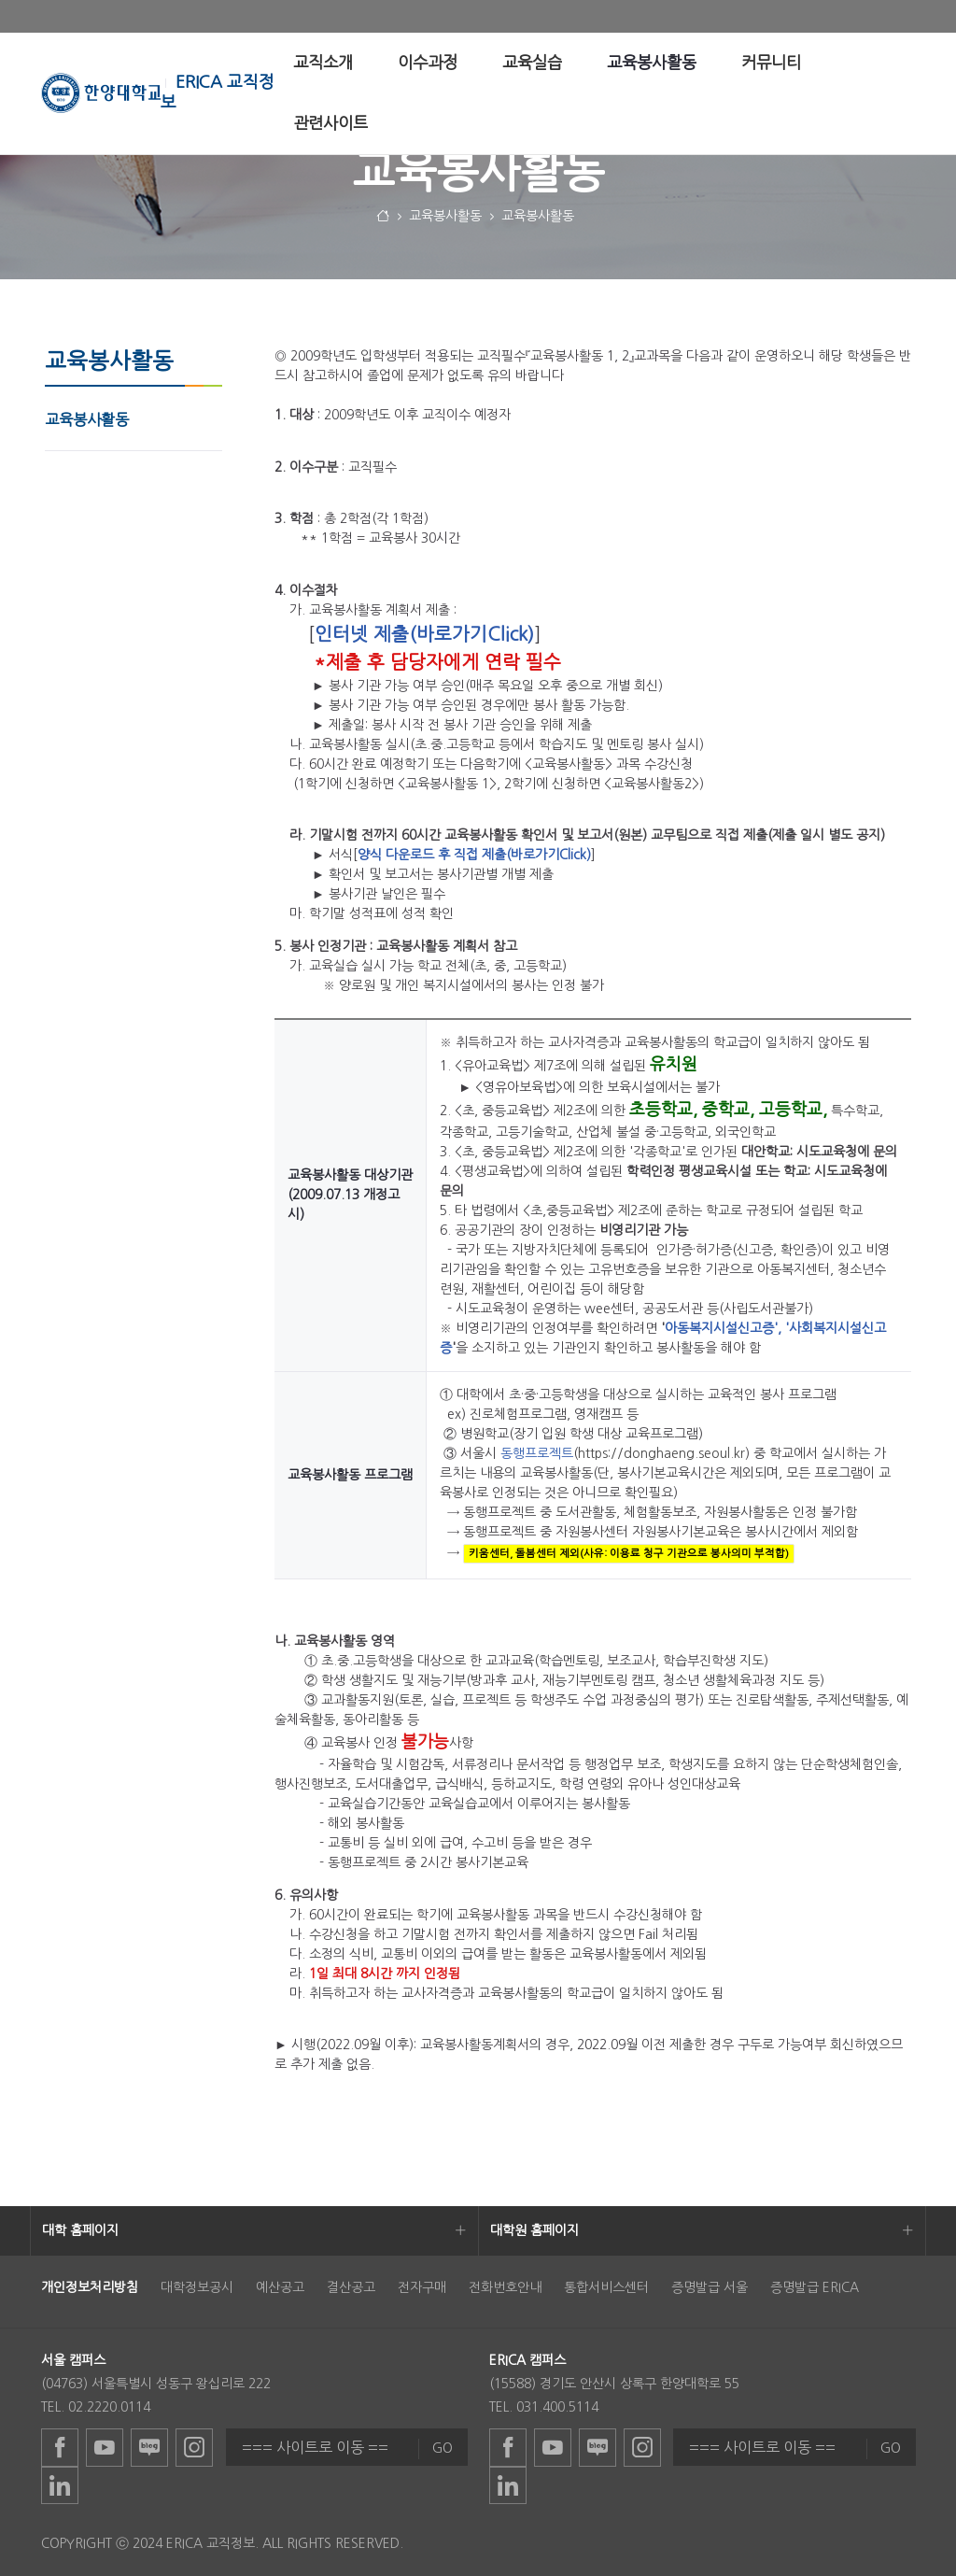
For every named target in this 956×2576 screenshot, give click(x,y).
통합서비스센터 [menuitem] (606, 2287)
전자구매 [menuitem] (422, 2287)
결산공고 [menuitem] (351, 2287)
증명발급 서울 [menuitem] (709, 2287)
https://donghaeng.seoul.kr (661, 1453)
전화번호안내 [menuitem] (505, 2287)
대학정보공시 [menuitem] (197, 2287)
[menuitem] (323, 63)
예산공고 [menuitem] (280, 2287)
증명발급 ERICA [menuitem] (814, 2287)
